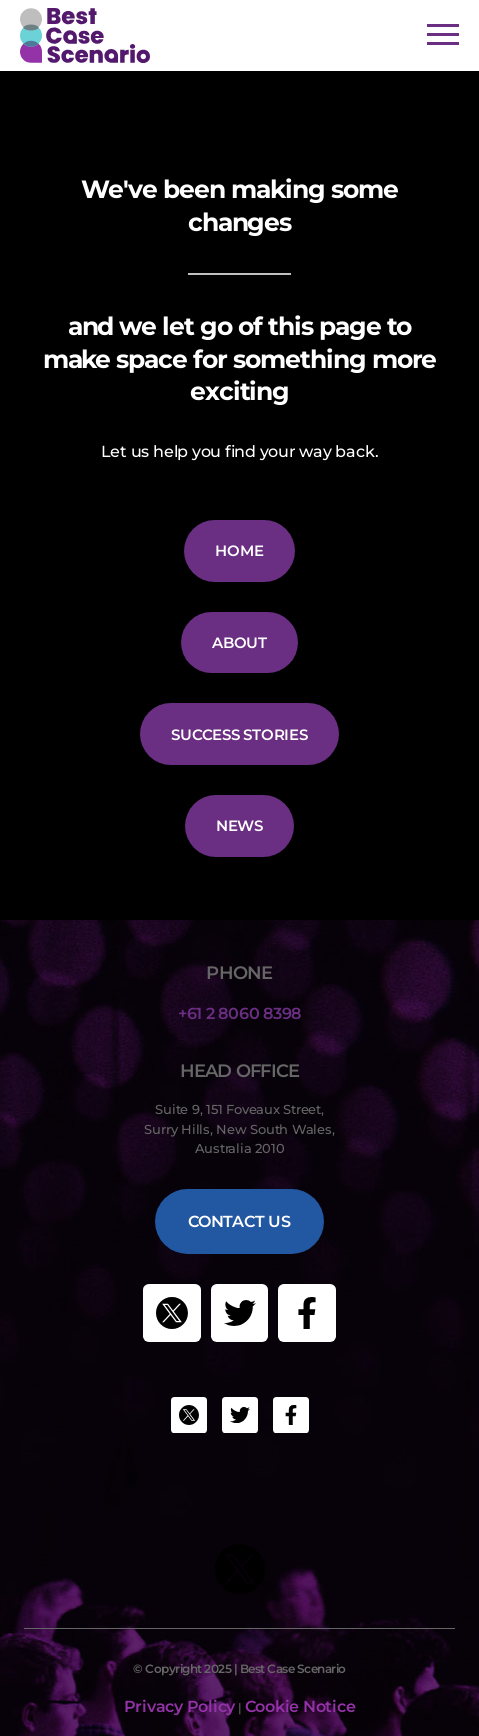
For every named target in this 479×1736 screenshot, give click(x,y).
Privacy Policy (180, 1706)
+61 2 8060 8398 (239, 1013)
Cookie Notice (300, 1706)
